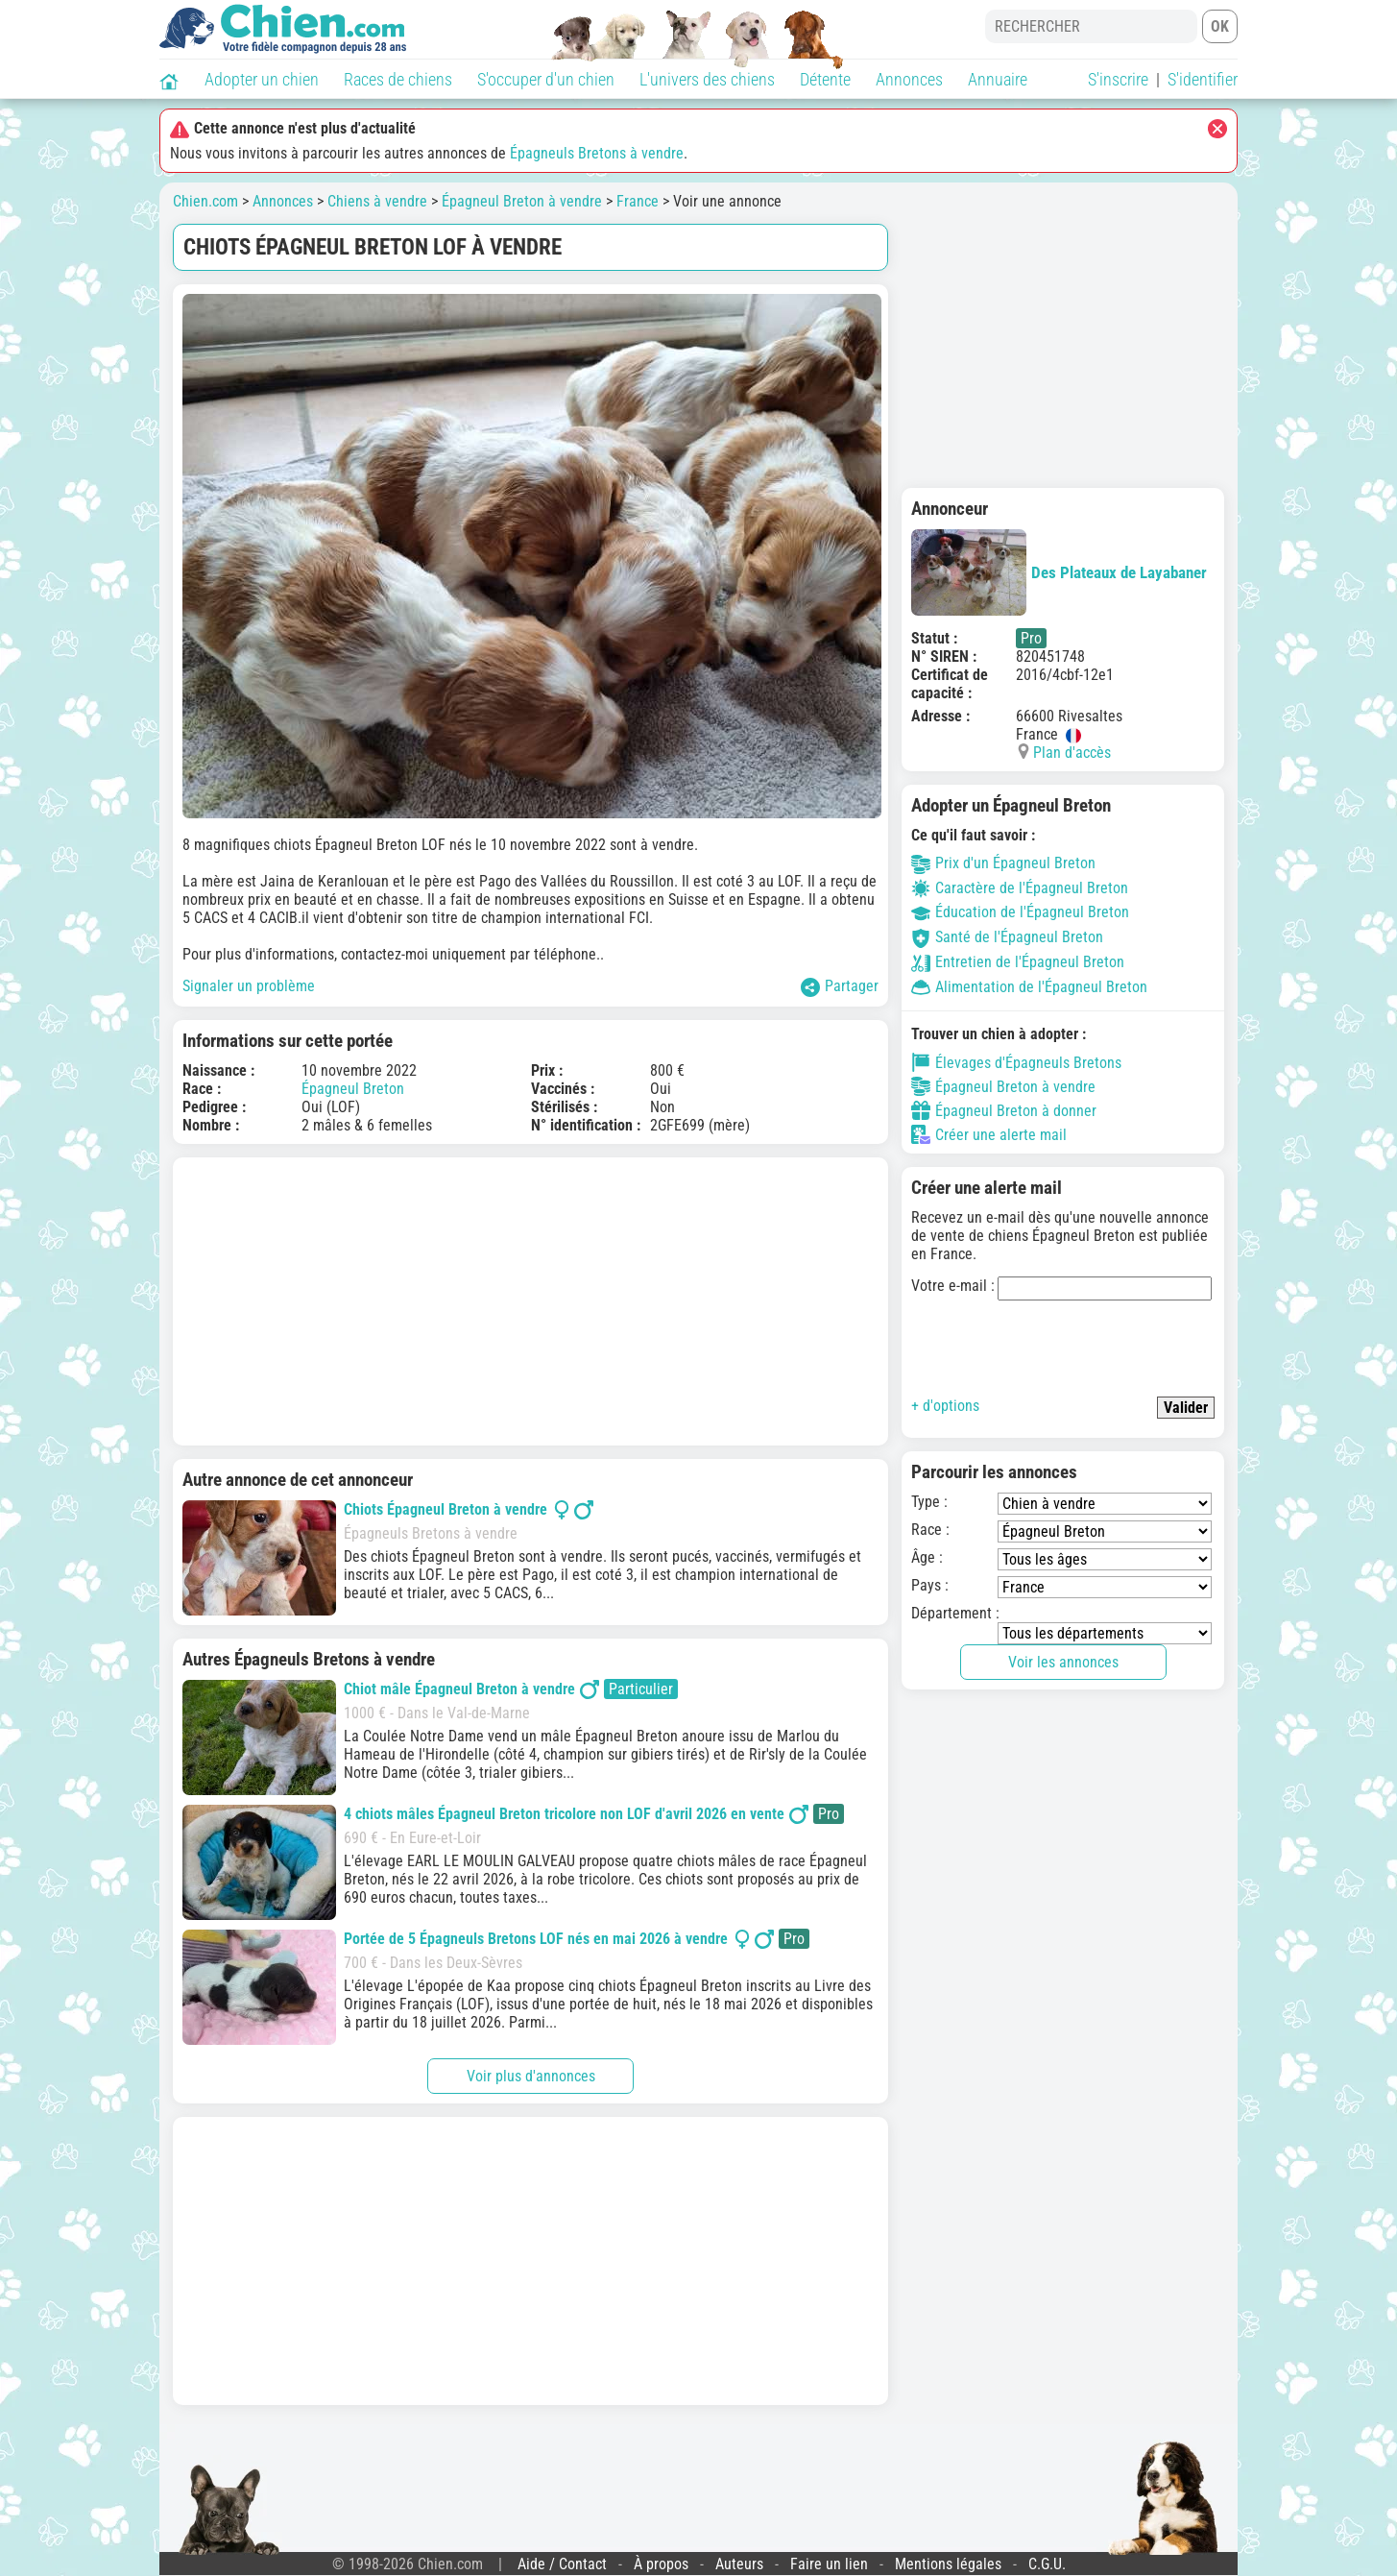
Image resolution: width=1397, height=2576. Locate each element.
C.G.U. (1047, 2564)
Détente (825, 79)
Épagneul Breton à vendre (522, 201)
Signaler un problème (248, 986)
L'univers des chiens (707, 79)
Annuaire (997, 79)
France (637, 201)
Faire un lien (829, 2564)
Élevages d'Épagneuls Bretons (1016, 1062)
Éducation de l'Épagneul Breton (1020, 912)
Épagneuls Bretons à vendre (597, 153)
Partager (840, 987)
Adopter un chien (262, 79)
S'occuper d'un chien (545, 79)
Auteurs (739, 2564)
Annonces (909, 79)
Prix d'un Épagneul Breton (1003, 863)
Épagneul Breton (352, 1089)
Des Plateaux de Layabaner (1059, 572)
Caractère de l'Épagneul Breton (1019, 888)
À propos (661, 2564)
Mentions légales (948, 2564)
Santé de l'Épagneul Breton (1007, 937)
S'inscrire (1118, 79)
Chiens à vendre (377, 201)
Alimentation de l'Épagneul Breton (1029, 987)
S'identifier (1203, 79)
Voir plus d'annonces (531, 2076)
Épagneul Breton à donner (1003, 1110)
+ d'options (945, 1406)
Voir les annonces (1063, 1662)
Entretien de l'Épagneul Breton (1017, 962)
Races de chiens (398, 79)
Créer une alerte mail (989, 1134)
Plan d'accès (1072, 752)
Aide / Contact (562, 2564)
